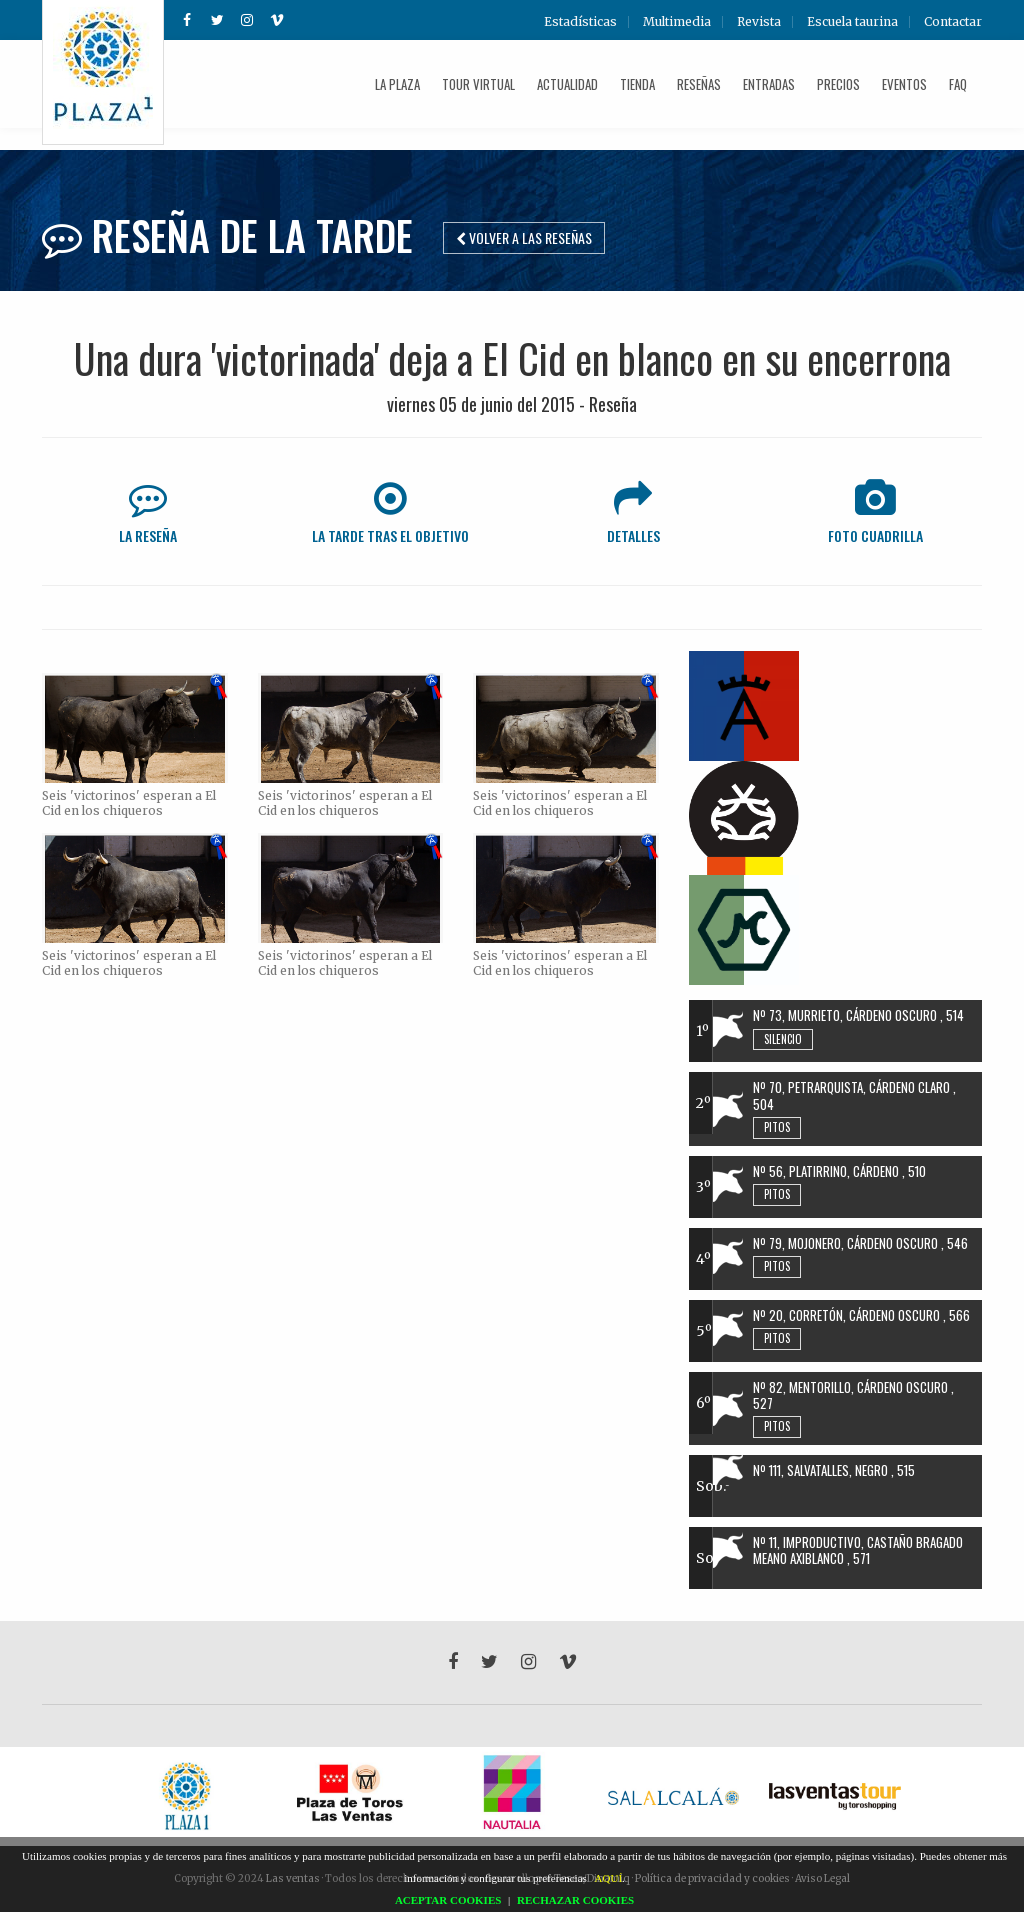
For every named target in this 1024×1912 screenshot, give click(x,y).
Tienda (637, 84)
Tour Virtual (478, 84)
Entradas (769, 84)
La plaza (397, 84)
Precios (838, 84)
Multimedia (677, 22)
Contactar (953, 22)
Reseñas (699, 84)
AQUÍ (609, 1878)
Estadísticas (580, 22)
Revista (759, 22)
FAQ (958, 84)
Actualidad (567, 84)
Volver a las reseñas (524, 237)
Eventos (904, 84)
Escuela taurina (852, 22)
